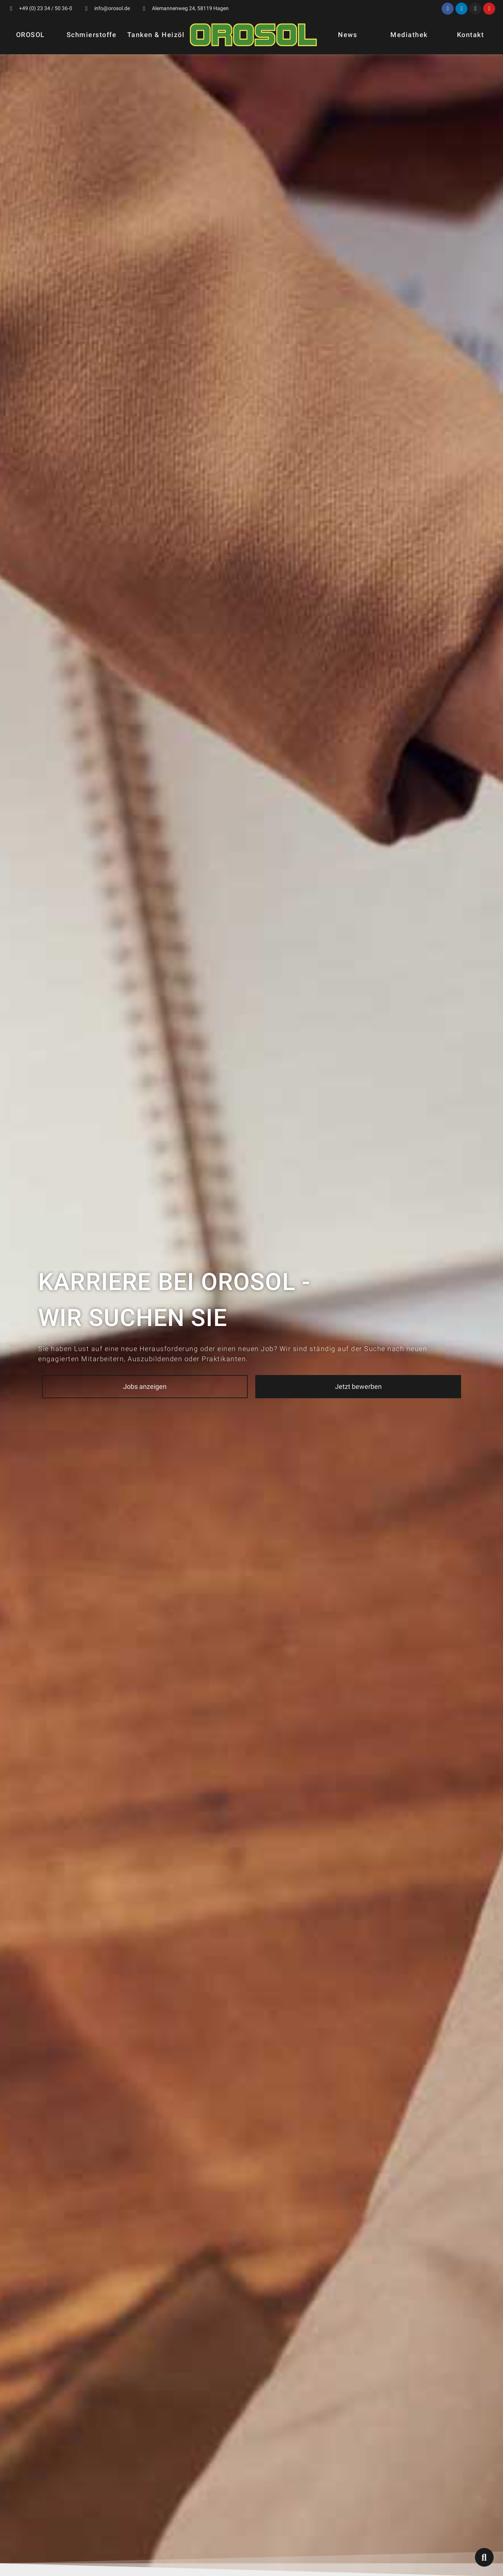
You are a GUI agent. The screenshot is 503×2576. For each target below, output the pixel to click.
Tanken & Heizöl (156, 35)
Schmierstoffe (92, 35)
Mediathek (409, 35)
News (347, 35)
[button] (145, 1386)
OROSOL (30, 35)
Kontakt (470, 35)
